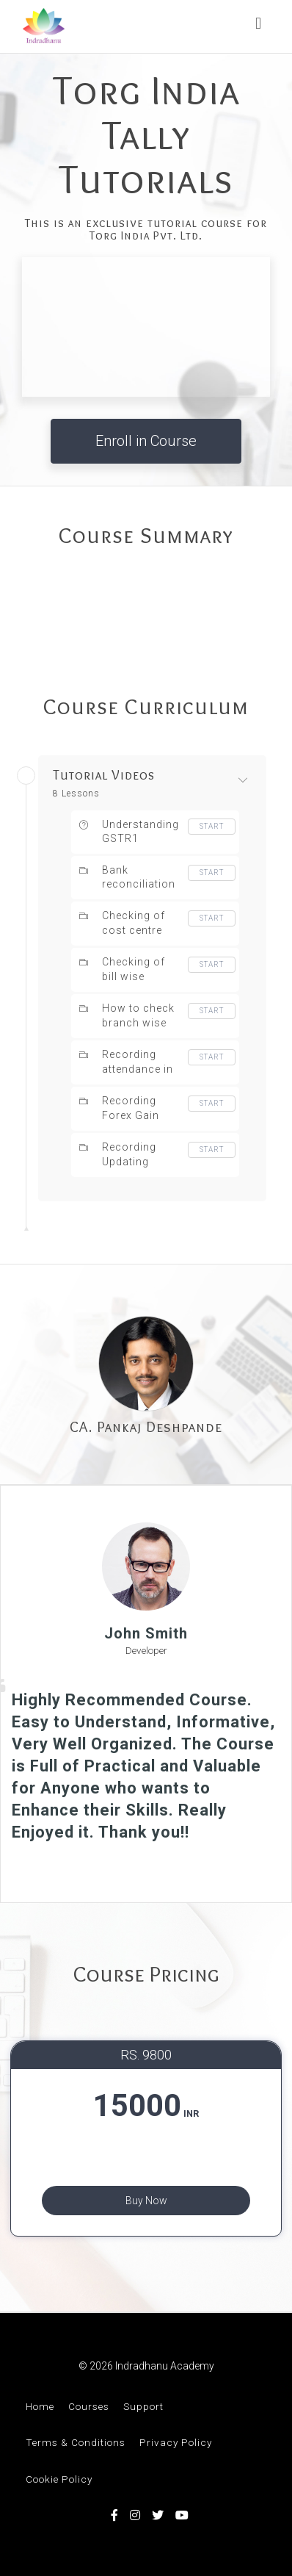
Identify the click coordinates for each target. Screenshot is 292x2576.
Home (40, 2406)
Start (212, 826)
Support (143, 2406)
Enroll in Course (146, 441)
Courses (88, 2406)
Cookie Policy (59, 2479)
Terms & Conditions (75, 2442)
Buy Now (146, 2200)
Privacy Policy (175, 2442)
